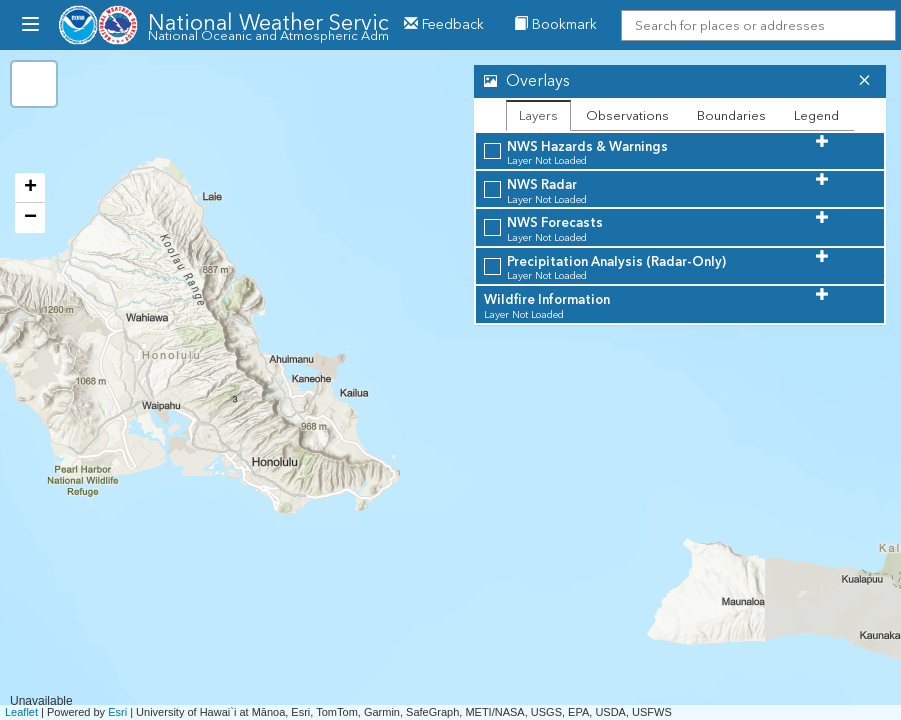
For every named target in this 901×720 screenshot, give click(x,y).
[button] (661, 81)
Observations (627, 115)
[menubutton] (29, 25)
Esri (117, 712)
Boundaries (731, 115)
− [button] (30, 218)
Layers (538, 115)
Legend (816, 115)
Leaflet (21, 712)
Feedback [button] (444, 24)
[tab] (680, 81)
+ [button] (30, 188)
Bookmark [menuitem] (555, 24)
